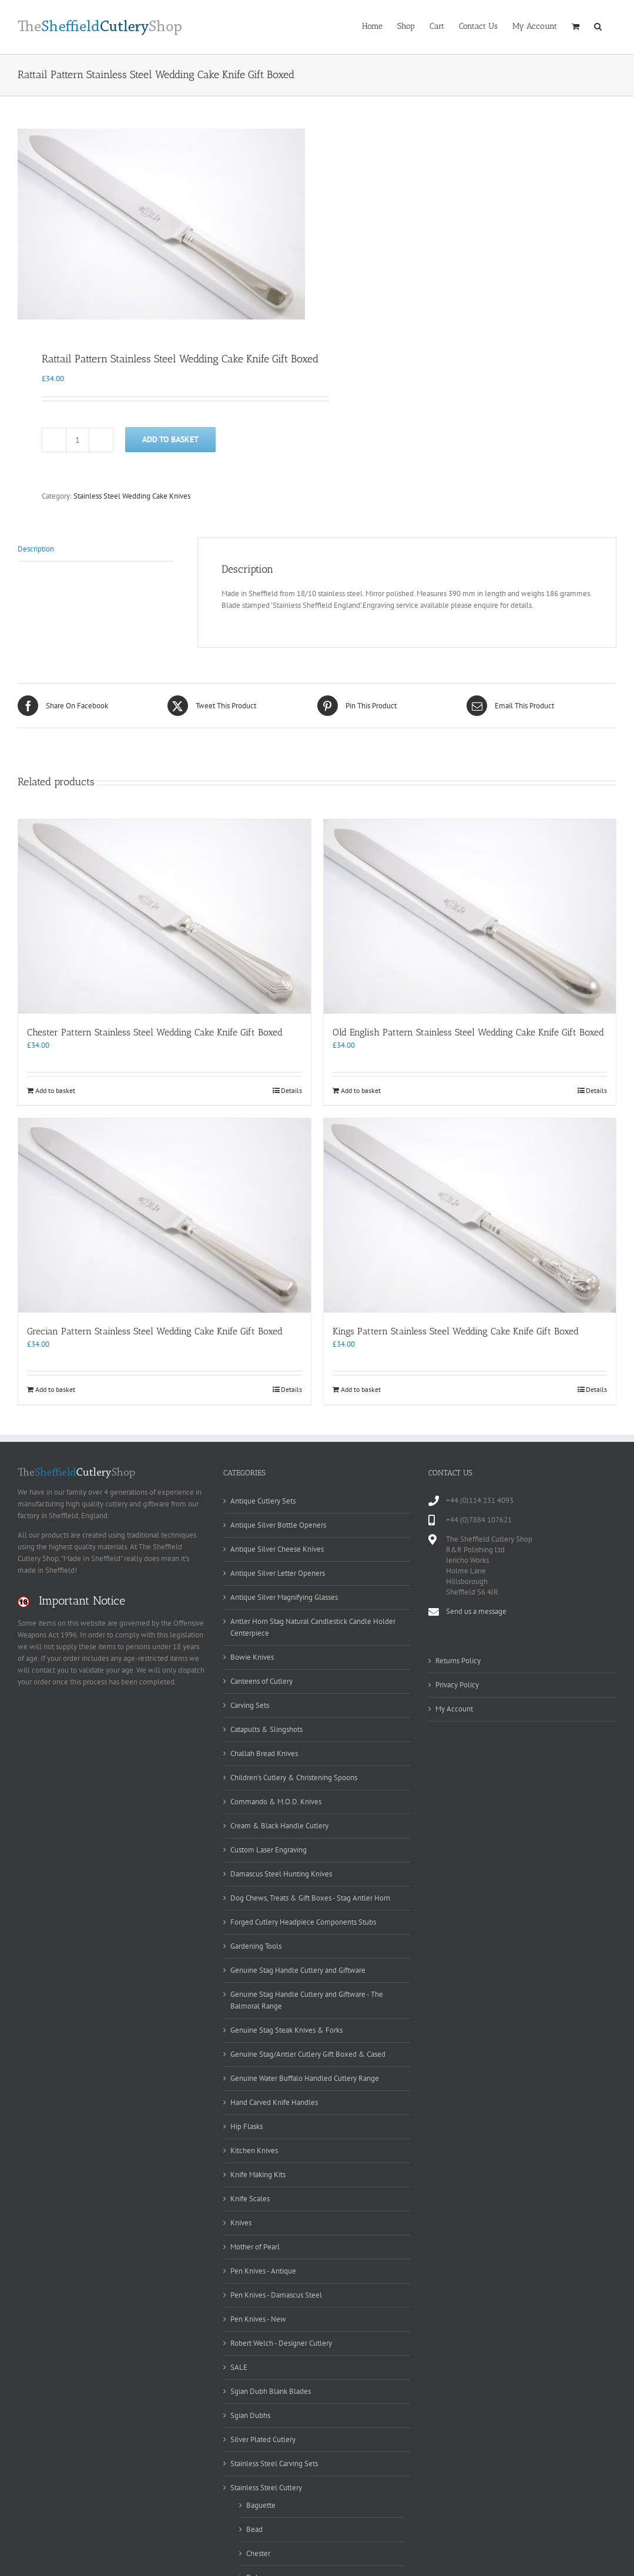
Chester (258, 2552)
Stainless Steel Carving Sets (274, 2462)
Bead (254, 2528)
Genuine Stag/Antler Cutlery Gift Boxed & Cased (307, 2052)
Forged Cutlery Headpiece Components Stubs (303, 1920)
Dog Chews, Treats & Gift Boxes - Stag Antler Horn (310, 1896)
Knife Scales (250, 2196)
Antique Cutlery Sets (263, 1499)
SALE (238, 2365)
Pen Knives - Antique (263, 2269)
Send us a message (476, 1609)
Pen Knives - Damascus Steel (276, 2293)
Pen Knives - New (258, 2317)
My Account (454, 1706)
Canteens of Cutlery (261, 1679)
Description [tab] (36, 546)
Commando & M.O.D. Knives (275, 1799)
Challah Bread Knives (264, 1751)
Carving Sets (249, 1703)
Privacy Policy (457, 1682)
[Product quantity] (77, 437)
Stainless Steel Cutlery (266, 2486)
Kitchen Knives (254, 2148)
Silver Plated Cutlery (263, 2438)
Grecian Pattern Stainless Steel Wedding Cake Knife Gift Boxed (155, 1329)
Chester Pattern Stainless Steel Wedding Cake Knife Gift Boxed (155, 1029)
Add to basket (170, 437)
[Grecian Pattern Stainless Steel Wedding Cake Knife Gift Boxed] (164, 1214)
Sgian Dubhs (250, 2414)
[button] (598, 25)
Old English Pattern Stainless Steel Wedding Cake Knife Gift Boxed (468, 1029)
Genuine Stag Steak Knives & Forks (286, 2028)
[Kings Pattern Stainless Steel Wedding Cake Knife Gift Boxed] (470, 1214)
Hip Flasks (246, 2124)
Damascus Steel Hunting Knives (281, 1871)
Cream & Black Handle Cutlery (279, 1823)
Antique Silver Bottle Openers (278, 1523)
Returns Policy (458, 1658)
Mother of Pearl (255, 2244)
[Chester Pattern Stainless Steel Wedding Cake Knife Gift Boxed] (164, 914)
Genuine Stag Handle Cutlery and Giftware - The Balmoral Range (306, 1998)
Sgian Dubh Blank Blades (270, 2390)
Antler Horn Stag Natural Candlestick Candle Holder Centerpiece (312, 1625)
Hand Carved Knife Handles (274, 2100)
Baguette (261, 2503)
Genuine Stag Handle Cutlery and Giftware (297, 1968)
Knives (240, 2220)
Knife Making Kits (258, 2172)
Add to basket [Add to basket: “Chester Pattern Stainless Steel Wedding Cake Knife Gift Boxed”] (55, 1088)
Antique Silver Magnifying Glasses (284, 1595)
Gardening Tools (255, 1944)
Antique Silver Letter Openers (277, 1571)
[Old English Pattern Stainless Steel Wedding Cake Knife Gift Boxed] (470, 914)
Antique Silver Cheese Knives (277, 1547)
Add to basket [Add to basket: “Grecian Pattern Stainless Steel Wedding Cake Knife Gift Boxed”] (55, 1387)
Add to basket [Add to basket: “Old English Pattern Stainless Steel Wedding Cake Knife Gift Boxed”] (361, 1088)
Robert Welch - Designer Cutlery (281, 2341)
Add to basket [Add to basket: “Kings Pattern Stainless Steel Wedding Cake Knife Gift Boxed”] (361, 1387)
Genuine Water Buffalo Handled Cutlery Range (304, 2076)
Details (291, 1088)
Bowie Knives (252, 1655)
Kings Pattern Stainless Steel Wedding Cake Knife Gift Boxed (456, 1329)
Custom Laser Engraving (268, 1847)
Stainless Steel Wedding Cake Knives (131, 494)
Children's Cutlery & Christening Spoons (293, 1775)
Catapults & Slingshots (266, 1727)
